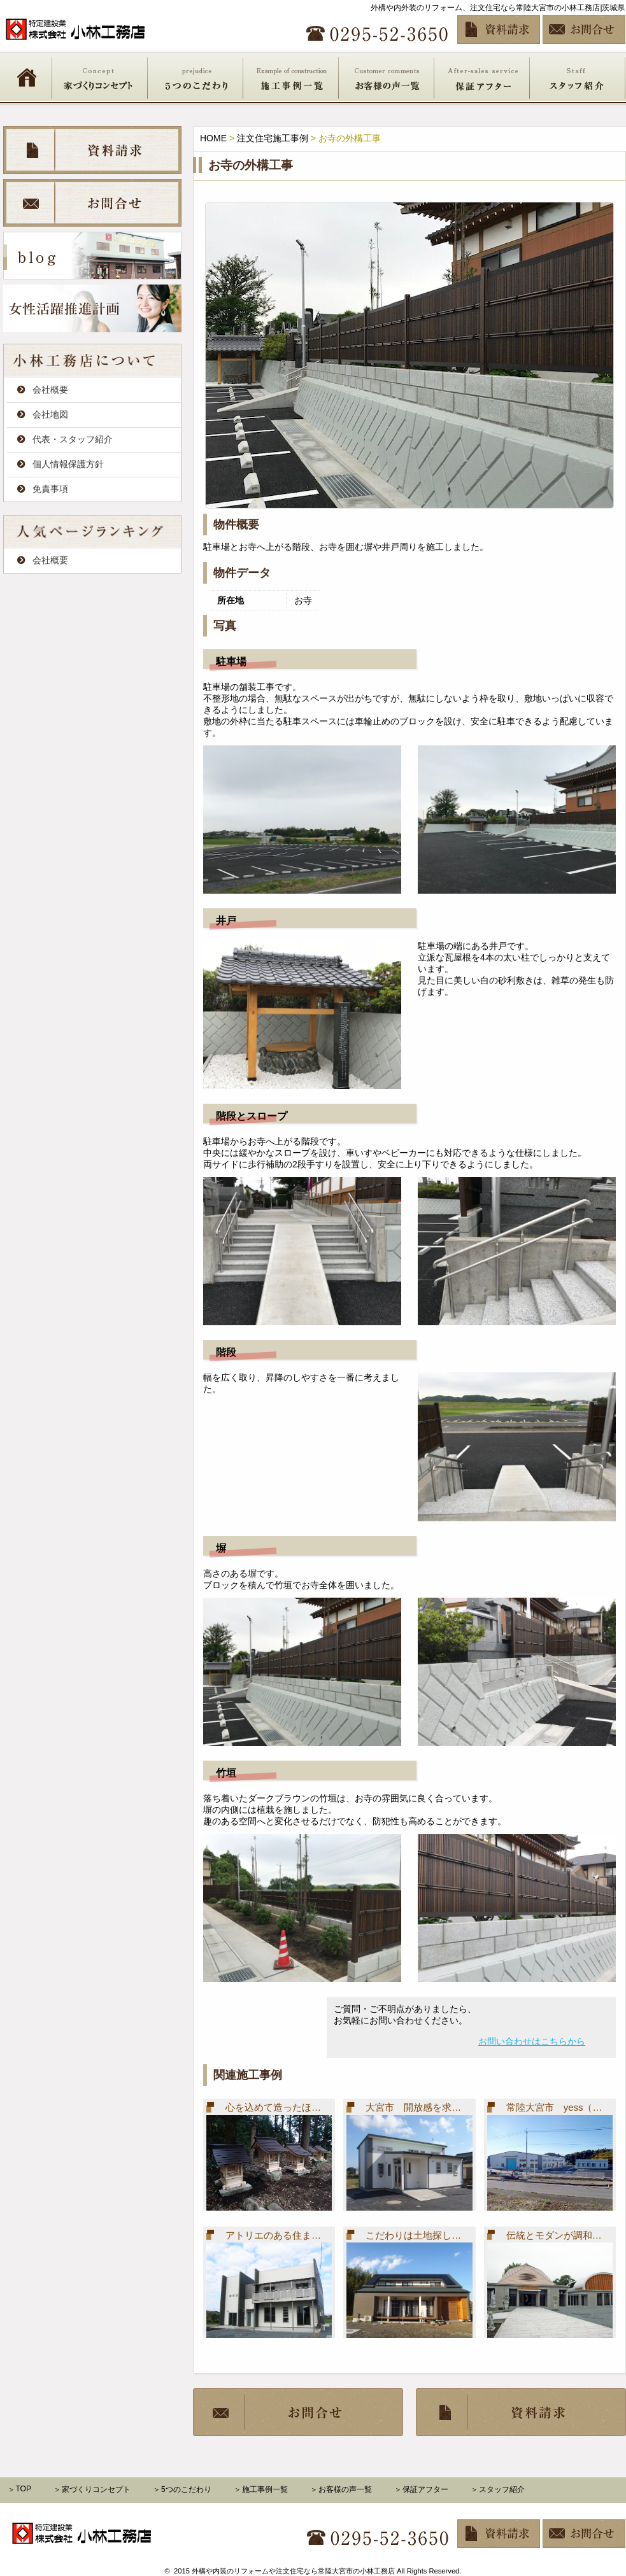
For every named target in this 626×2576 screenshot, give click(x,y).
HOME (26, 77)
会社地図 (50, 414)
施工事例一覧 (291, 77)
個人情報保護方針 (68, 464)
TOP (23, 2488)
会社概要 (50, 389)
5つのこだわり (195, 77)
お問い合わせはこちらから (531, 2041)
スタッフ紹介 (577, 77)
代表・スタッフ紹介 (72, 439)
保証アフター (482, 77)
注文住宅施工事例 (272, 138)
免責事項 (50, 489)
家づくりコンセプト (100, 77)
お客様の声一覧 (386, 77)
